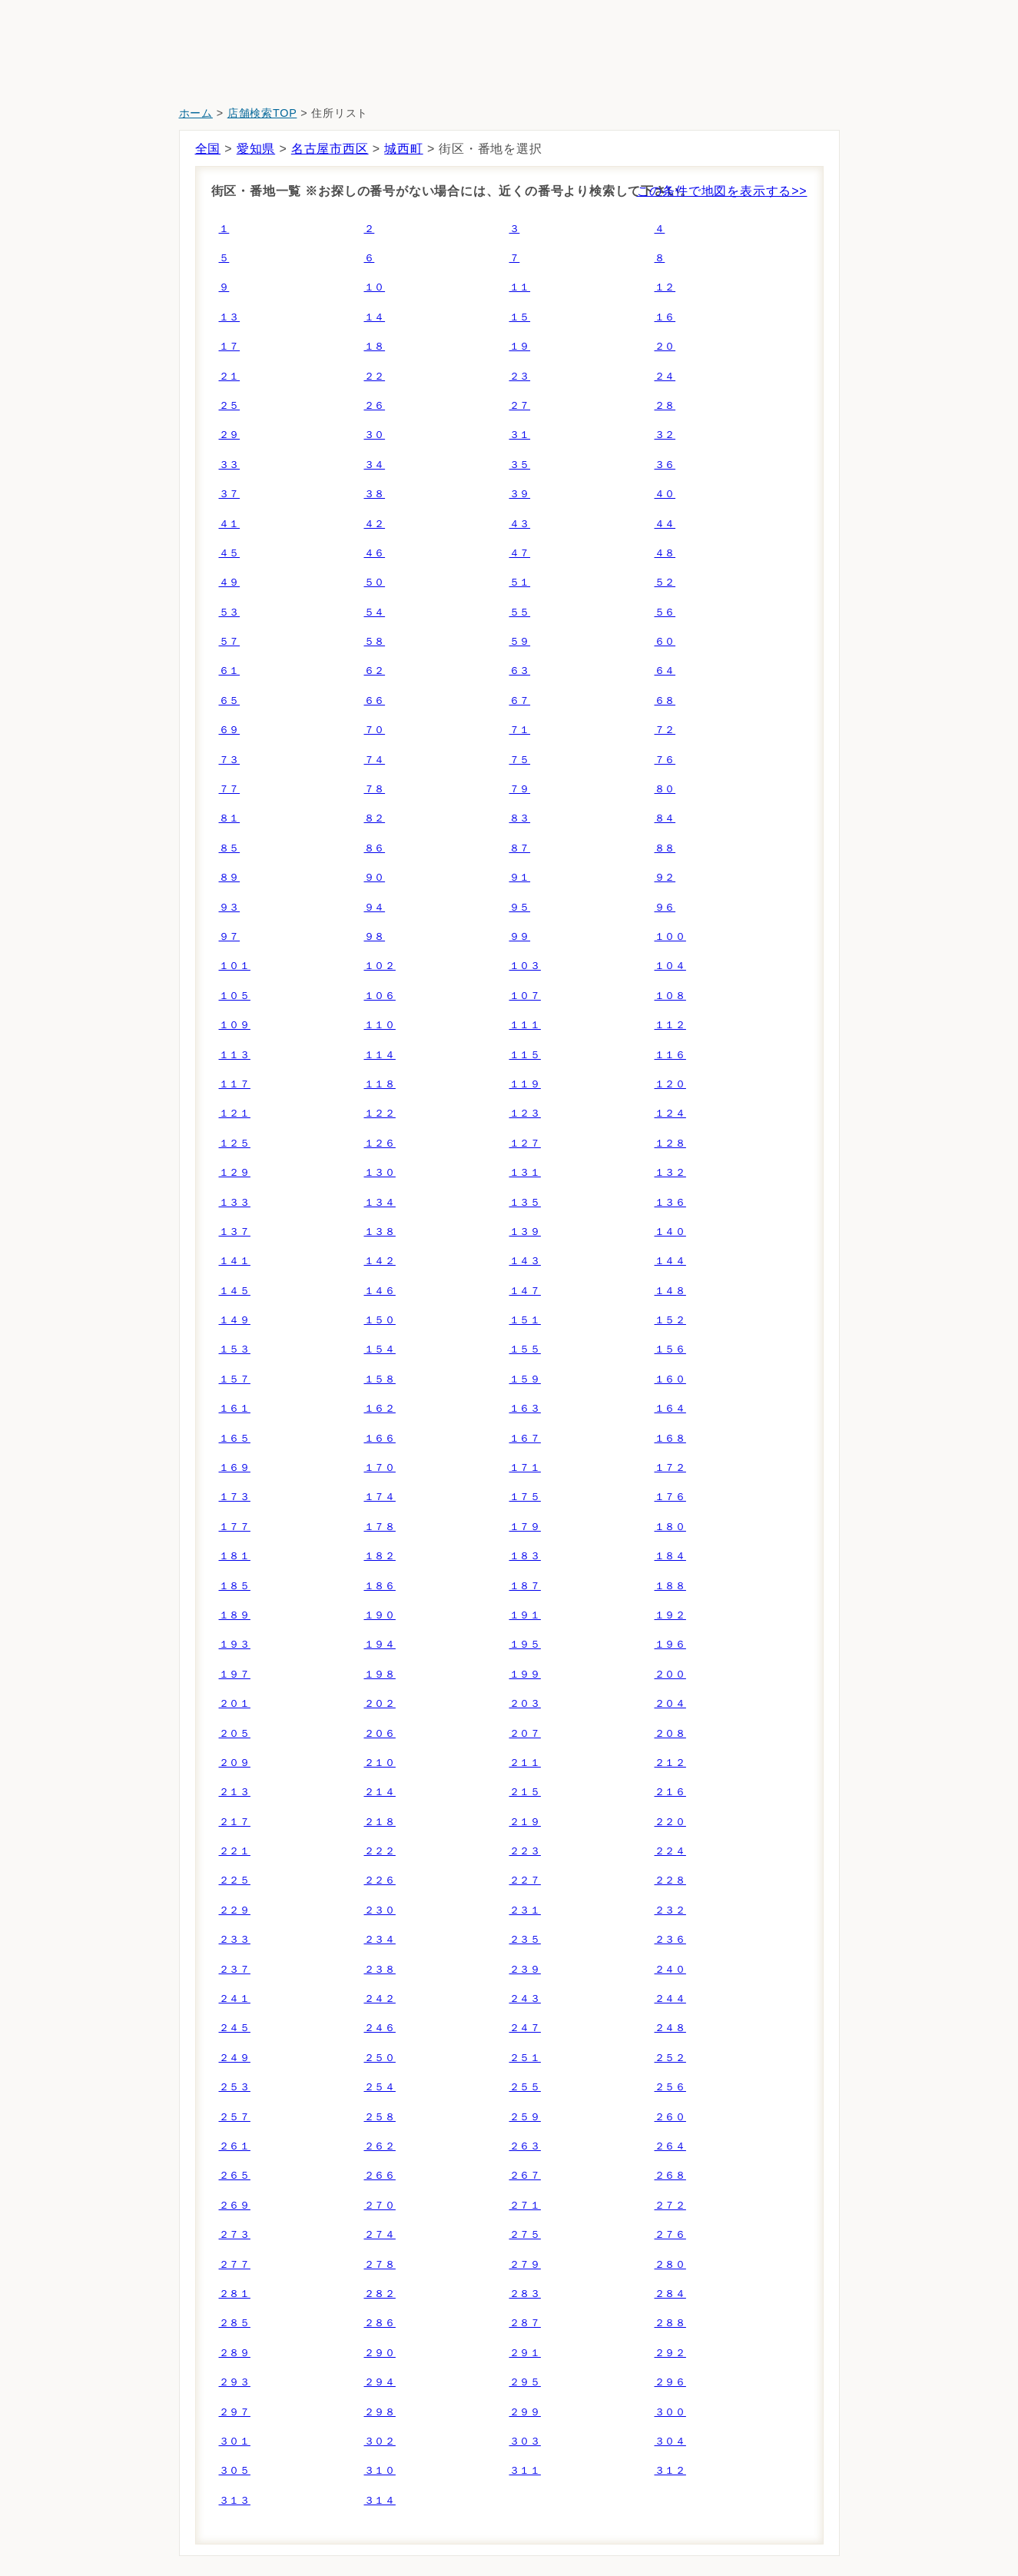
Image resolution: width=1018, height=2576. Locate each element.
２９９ (525, 2412)
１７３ (234, 1496)
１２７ (525, 1143)
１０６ (380, 995)
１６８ (670, 1438)
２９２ (670, 2353)
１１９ (525, 1084)
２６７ (525, 2175)
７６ (665, 759)
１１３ (234, 1055)
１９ (520, 346)
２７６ (670, 2234)
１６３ (525, 1408)
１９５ (525, 1644)
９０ (375, 877)
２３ (520, 376)
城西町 (403, 148)
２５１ (525, 2057)
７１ (520, 729)
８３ (520, 818)
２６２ (380, 2146)
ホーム (196, 113)
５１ (520, 582)
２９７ (234, 2412)
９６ (665, 907)
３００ (670, 2412)
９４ (375, 907)
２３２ (670, 1910)
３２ (665, 434)
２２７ (525, 1880)
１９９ (525, 1674)
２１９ (525, 1821)
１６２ (380, 1408)
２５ (229, 405)
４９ (229, 582)
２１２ (670, 1762)
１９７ (234, 1674)
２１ (229, 376)
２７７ (234, 2264)
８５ (229, 848)
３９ (520, 494)
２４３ (525, 1998)
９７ (229, 936)
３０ (375, 434)
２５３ (234, 2087)
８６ (375, 848)
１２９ (234, 1172)
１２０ (670, 1084)
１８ (375, 346)
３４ (375, 464)
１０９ (234, 1025)
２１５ (525, 1792)
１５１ (525, 1320)
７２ (665, 729)
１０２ (380, 965)
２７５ (525, 2234)
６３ (520, 670)
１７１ (525, 1467)
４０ (665, 494)
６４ (665, 670)
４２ (375, 523)
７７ (229, 789)
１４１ (234, 1260)
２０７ (525, 1733)
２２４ (670, 1851)
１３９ (525, 1231)
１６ (665, 317)
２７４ (380, 2234)
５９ (520, 641)
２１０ (380, 1762)
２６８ (670, 2175)
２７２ (670, 2205)
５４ (375, 612)
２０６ (380, 1733)
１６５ (234, 1438)
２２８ (670, 1880)
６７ (520, 700)
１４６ (380, 1290)
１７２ (670, 1467)
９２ (665, 877)
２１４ (380, 1792)
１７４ (380, 1496)
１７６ (670, 1496)
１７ (229, 346)
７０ (375, 729)
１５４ (380, 1349)
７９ (520, 789)
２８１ (234, 2293)
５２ (665, 582)
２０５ (234, 1733)
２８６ (380, 2323)
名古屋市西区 (330, 148)
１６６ (380, 1438)
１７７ (234, 1526)
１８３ (525, 1556)
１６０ (670, 1379)
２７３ (234, 2234)
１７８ (380, 1526)
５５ (520, 612)
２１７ (234, 1821)
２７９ (525, 2264)
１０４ (670, 965)
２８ (665, 405)
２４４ (670, 1998)
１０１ (234, 965)
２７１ (525, 2205)
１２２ (380, 1113)
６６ (375, 700)
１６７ (525, 1438)
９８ (375, 936)
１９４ (380, 1644)
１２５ (234, 1143)
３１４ (380, 2500)
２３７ (234, 1969)
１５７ (234, 1379)
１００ (670, 936)
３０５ (234, 2470)
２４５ (234, 2027)
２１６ (670, 1792)
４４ (665, 523)
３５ (520, 464)
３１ (520, 434)
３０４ (670, 2441)
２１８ (380, 1821)
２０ (665, 346)
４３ (520, 523)
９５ (520, 907)
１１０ (380, 1025)
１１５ (525, 1055)
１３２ (670, 1172)
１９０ (380, 1615)
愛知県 (256, 148)
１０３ (525, 965)
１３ (229, 317)
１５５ (525, 1349)
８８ (665, 848)
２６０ (670, 2117)
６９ (229, 729)
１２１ (234, 1113)
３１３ (234, 2500)
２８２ (380, 2293)
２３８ (380, 1969)
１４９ (234, 1320)
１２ (665, 287)
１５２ (670, 1320)
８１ (229, 818)
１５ (520, 317)
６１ (229, 670)
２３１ (525, 1910)
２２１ (234, 1851)
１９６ (670, 1644)
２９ (229, 434)
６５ (229, 700)
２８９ (234, 2353)
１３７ (234, 1231)
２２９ (234, 1910)
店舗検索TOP (262, 113)
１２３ (525, 1113)
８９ (229, 877)
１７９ (525, 1526)
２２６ (380, 1880)
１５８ (380, 1379)
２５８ (380, 2117)
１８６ (380, 1586)
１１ (520, 287)
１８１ (234, 1556)
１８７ (525, 1586)
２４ (665, 376)
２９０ (380, 2353)
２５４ (380, 2087)
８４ (665, 818)
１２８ (670, 1143)
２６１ (234, 2146)
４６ (375, 553)
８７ (520, 848)
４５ (229, 553)
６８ (665, 700)
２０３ (525, 1703)
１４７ (525, 1290)
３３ (229, 464)
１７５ (525, 1496)
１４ (375, 317)
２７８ (380, 2264)
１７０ (380, 1467)
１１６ (670, 1055)
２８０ (670, 2264)
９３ (229, 907)
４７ (520, 553)
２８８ (670, 2323)
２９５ (525, 2382)
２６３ (525, 2146)
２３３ (234, 1939)
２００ (670, 1674)
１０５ (234, 995)
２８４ (670, 2293)
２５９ (525, 2117)
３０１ (234, 2441)
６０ (665, 641)
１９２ (670, 1615)
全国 (208, 148)
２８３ (525, 2293)
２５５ (525, 2087)
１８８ (670, 1586)
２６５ (234, 2175)
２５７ (234, 2117)
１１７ (234, 1084)
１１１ (525, 1025)
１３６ (670, 1202)
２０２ (380, 1703)
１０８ (670, 995)
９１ (520, 877)
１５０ (380, 1320)
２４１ (234, 1998)
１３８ (380, 1231)
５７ (229, 641)
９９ (520, 936)
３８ (375, 494)
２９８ (380, 2412)
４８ (665, 553)
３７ (229, 494)
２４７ (525, 2027)
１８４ (670, 1556)
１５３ (234, 1349)
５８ (375, 641)
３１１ (525, 2470)
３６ (665, 464)
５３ (229, 612)
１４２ (380, 1260)
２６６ (380, 2175)
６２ (375, 670)
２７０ (380, 2205)
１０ (375, 287)
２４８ (670, 2027)
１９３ (234, 1644)
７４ (375, 759)
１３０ (380, 1172)
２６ (375, 405)
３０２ (380, 2441)
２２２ (380, 1851)
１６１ (234, 1408)
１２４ (670, 1113)
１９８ (380, 1674)
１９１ (525, 1615)
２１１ (525, 1762)
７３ (229, 759)
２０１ (234, 1703)
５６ (665, 612)
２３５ (525, 1939)
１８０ (670, 1526)
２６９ (234, 2205)
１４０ (670, 1231)
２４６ (380, 2027)
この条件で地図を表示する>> (722, 191)
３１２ (670, 2470)
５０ (375, 582)
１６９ (234, 1467)
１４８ (670, 1290)
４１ (229, 523)
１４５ (234, 1290)
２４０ (670, 1969)
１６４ (670, 1408)
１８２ (380, 1556)
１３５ (525, 1202)
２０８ (670, 1733)
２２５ (234, 1880)
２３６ (670, 1939)
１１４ (380, 1055)
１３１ (525, 1172)
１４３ (525, 1260)
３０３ (525, 2441)
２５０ (380, 2057)
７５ (520, 759)
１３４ (380, 1202)
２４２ (380, 1998)
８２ (375, 818)
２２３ (525, 1851)
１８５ (234, 1586)
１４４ (670, 1260)
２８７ (525, 2323)
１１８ (380, 1084)
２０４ (670, 1703)
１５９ (525, 1379)
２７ (520, 405)
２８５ (234, 2323)
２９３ (234, 2382)
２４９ (234, 2057)
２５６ (670, 2087)
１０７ (525, 995)
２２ (375, 376)
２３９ (525, 1969)
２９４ (380, 2382)
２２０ (670, 1821)
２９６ (670, 2382)
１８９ (234, 1615)
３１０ (380, 2470)
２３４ (380, 1939)
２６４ (670, 2146)
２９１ (525, 2353)
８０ (665, 789)
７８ (375, 789)
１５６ (670, 1349)
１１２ (670, 1025)
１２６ (380, 1143)
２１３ (234, 1792)
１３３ (234, 1202)
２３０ (380, 1910)
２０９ (234, 1762)
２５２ (670, 2057)
